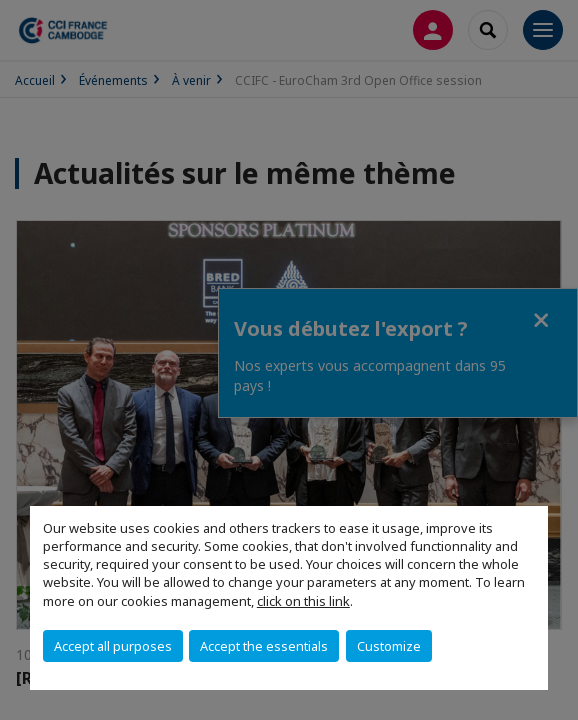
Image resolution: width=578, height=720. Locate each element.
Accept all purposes (113, 646)
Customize (389, 646)
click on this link (303, 601)
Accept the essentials (264, 646)
